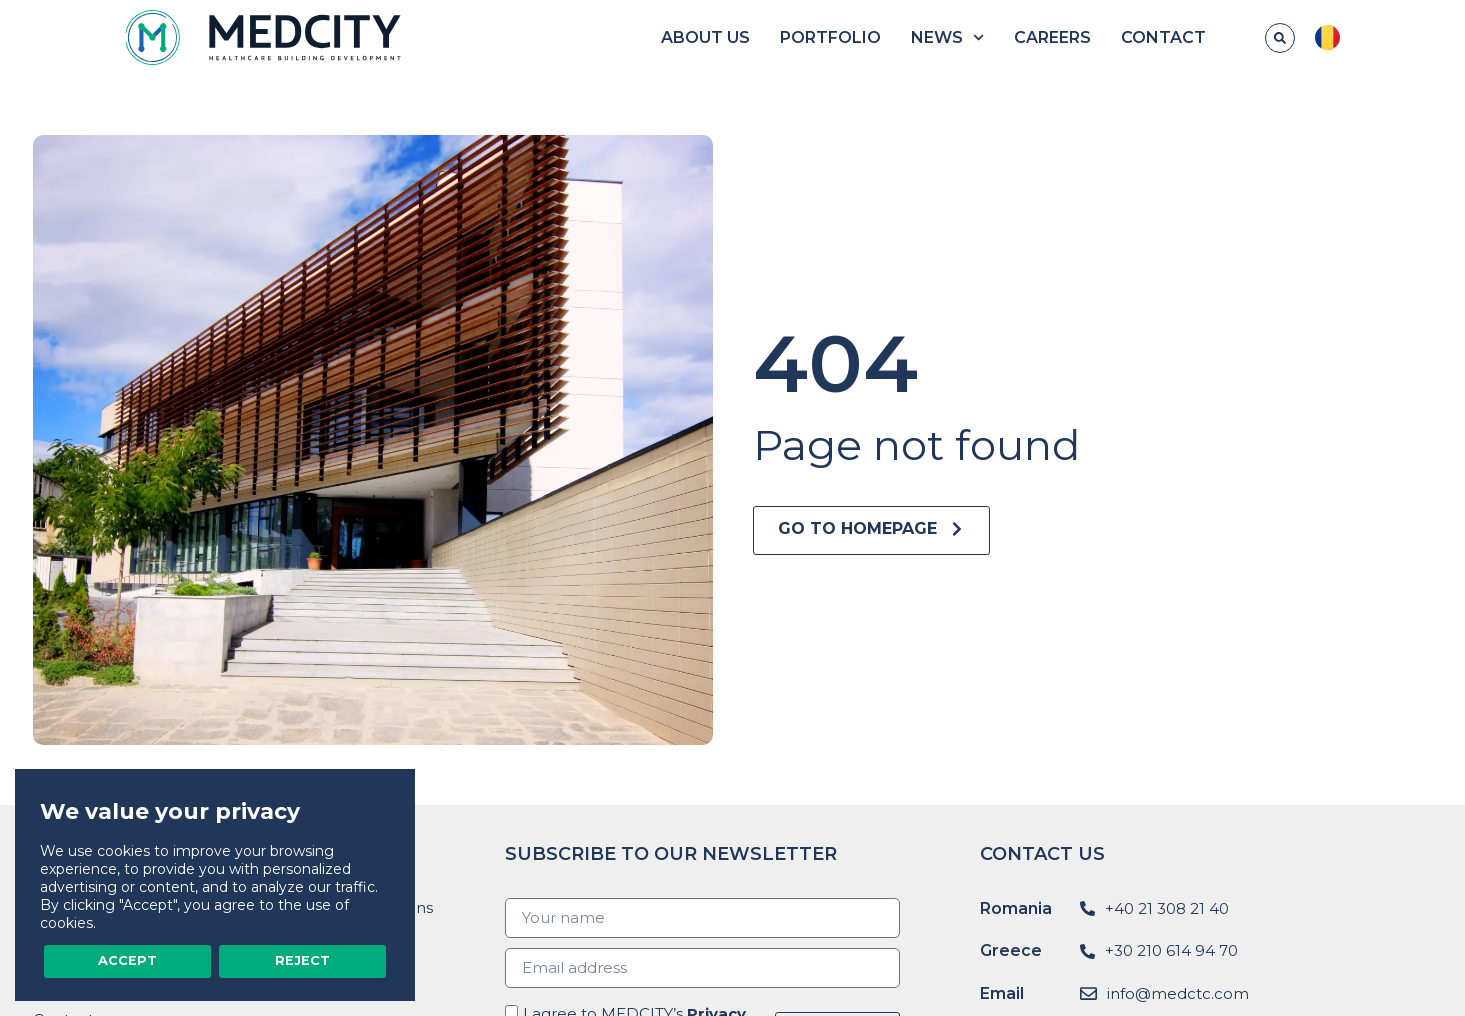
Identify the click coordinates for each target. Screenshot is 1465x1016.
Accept (128, 960)
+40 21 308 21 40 (1167, 908)
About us (773, 37)
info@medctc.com (1178, 993)
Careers (1121, 37)
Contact (1232, 37)
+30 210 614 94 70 (1171, 950)
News (1015, 38)
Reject (302, 960)
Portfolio (898, 37)
